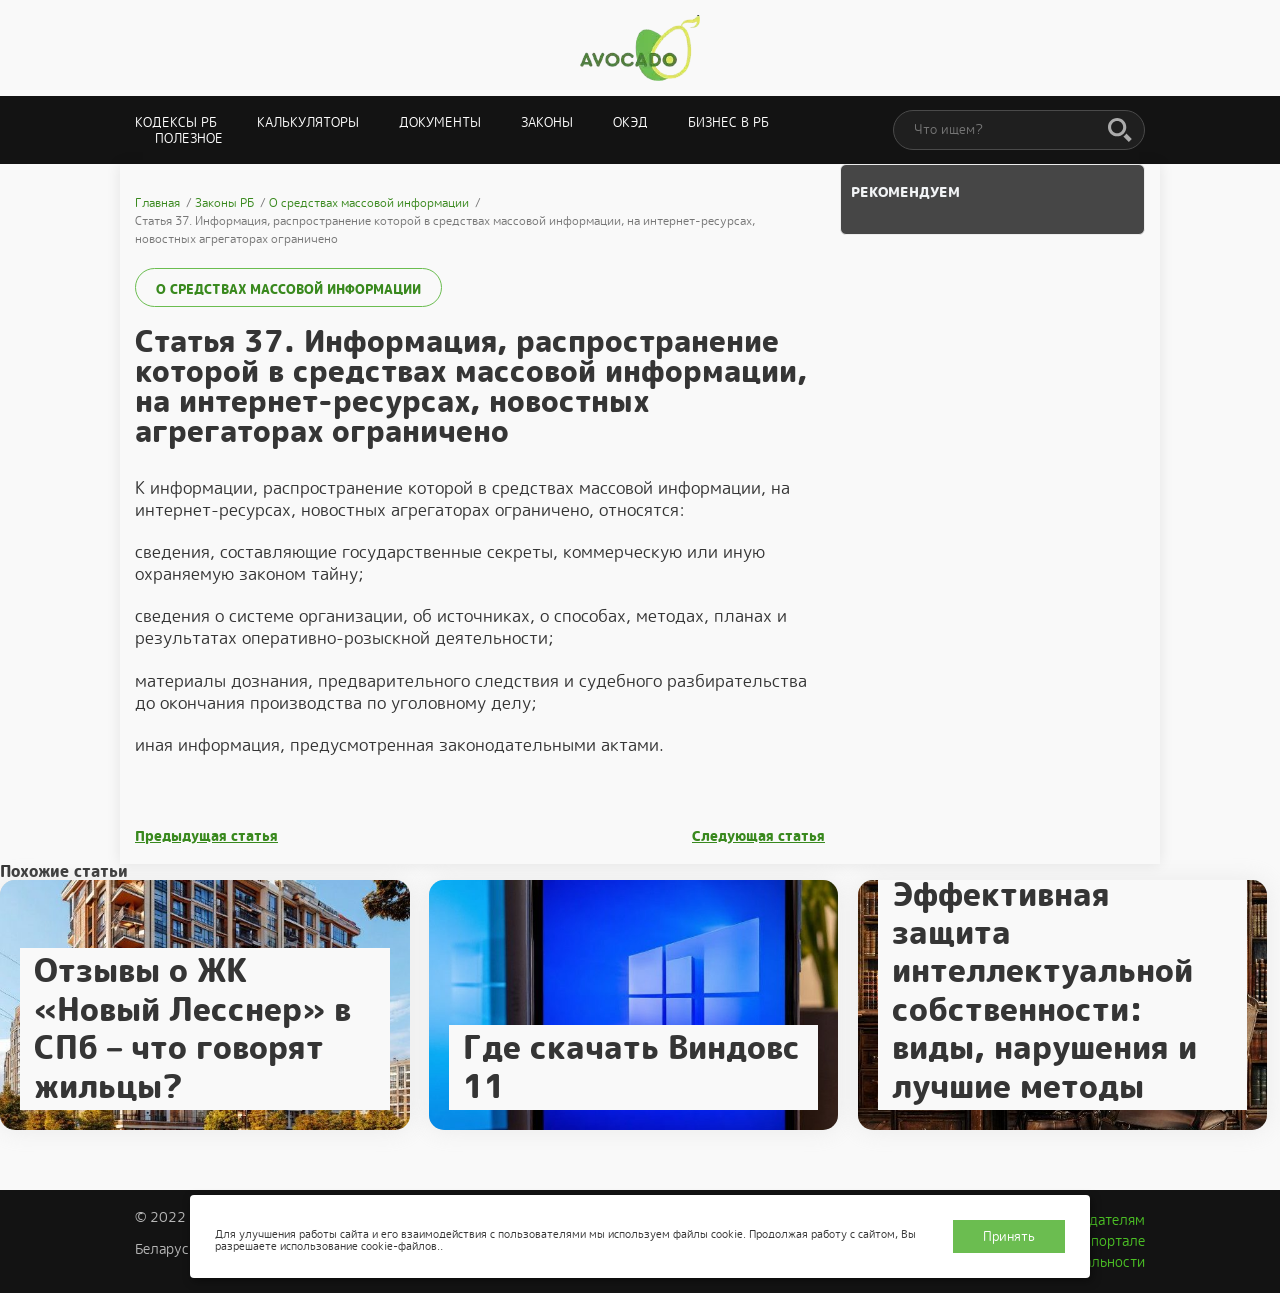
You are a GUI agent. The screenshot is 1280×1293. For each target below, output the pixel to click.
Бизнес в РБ (728, 122)
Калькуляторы (308, 122)
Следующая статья (758, 836)
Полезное (189, 138)
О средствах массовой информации (288, 289)
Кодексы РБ (176, 122)
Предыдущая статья (206, 836)
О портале (1111, 1241)
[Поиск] (1120, 131)
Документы (440, 122)
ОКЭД (630, 122)
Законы (547, 122)
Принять (1009, 1236)
